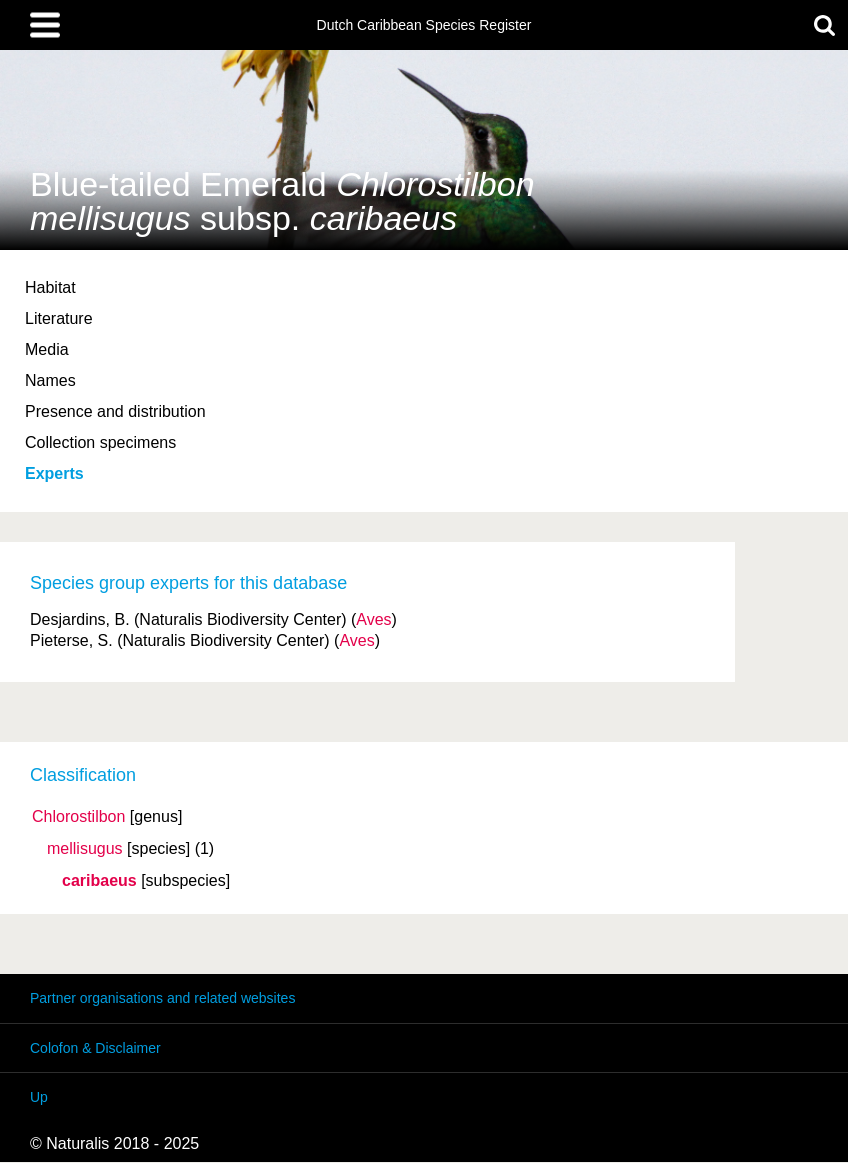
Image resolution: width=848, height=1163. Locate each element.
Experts (54, 473)
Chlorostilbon (78, 817)
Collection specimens (100, 442)
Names (50, 380)
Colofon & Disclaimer (95, 1048)
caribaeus (99, 881)
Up (39, 1097)
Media (47, 349)
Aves (373, 619)
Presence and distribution (115, 411)
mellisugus (85, 849)
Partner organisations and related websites (162, 998)
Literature (59, 318)
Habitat (50, 287)
